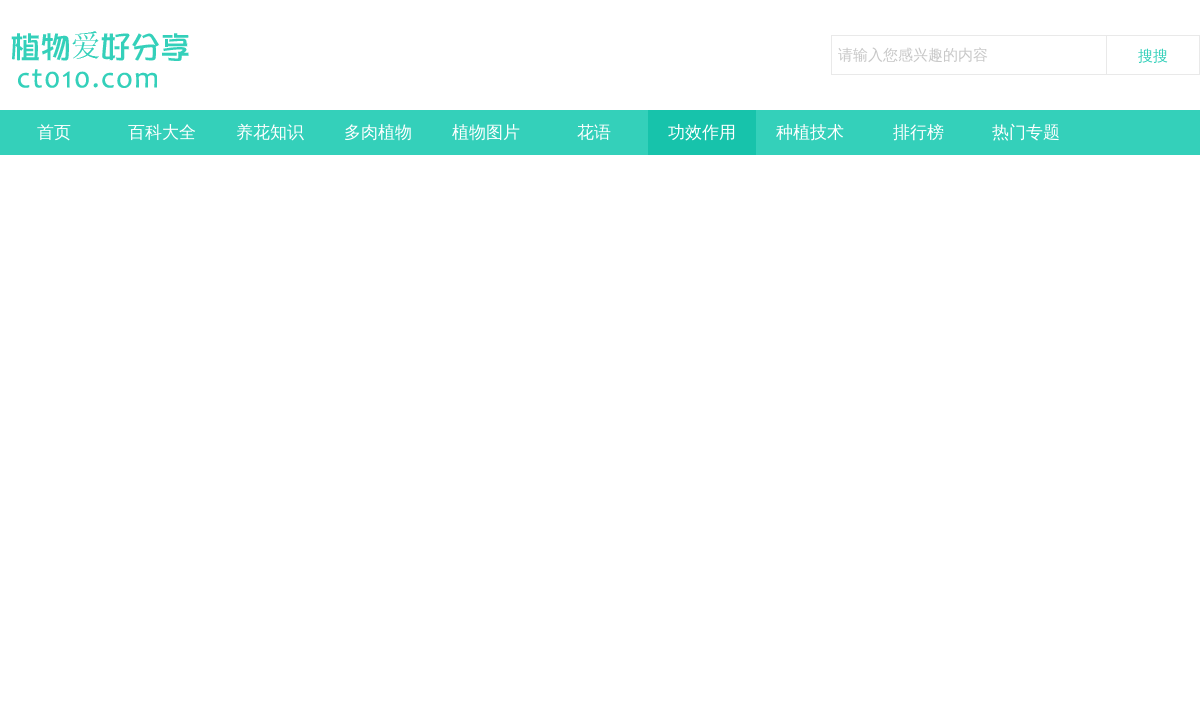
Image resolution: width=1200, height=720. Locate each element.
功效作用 (702, 132)
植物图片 (486, 132)
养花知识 (270, 132)
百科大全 (162, 132)
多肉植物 (378, 132)
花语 (594, 132)
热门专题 (1026, 132)
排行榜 (918, 132)
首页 (54, 132)
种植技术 (810, 132)
